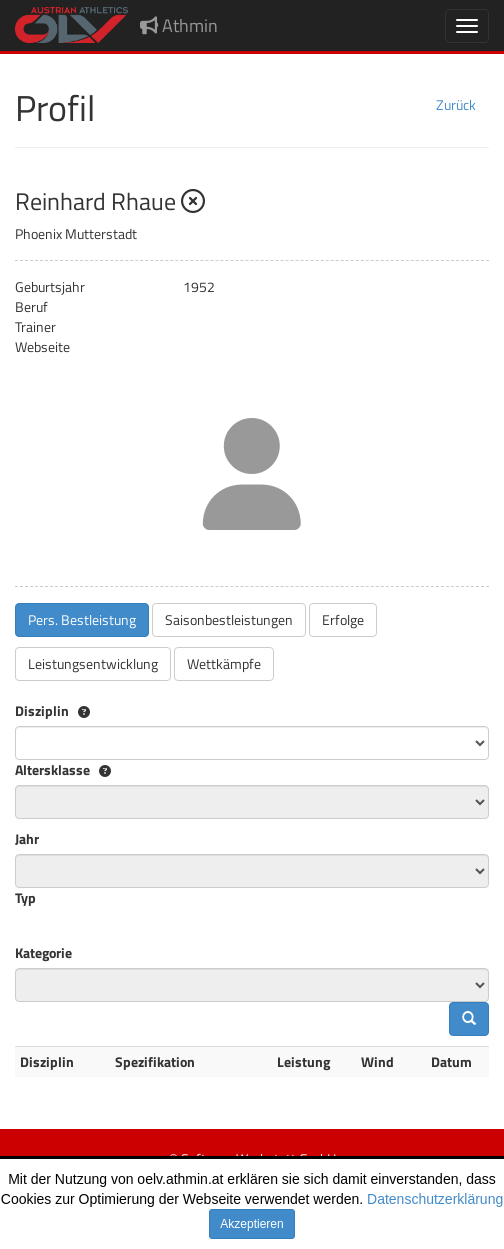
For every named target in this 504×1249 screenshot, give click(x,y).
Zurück (456, 104)
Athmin (179, 25)
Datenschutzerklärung (435, 1199)
